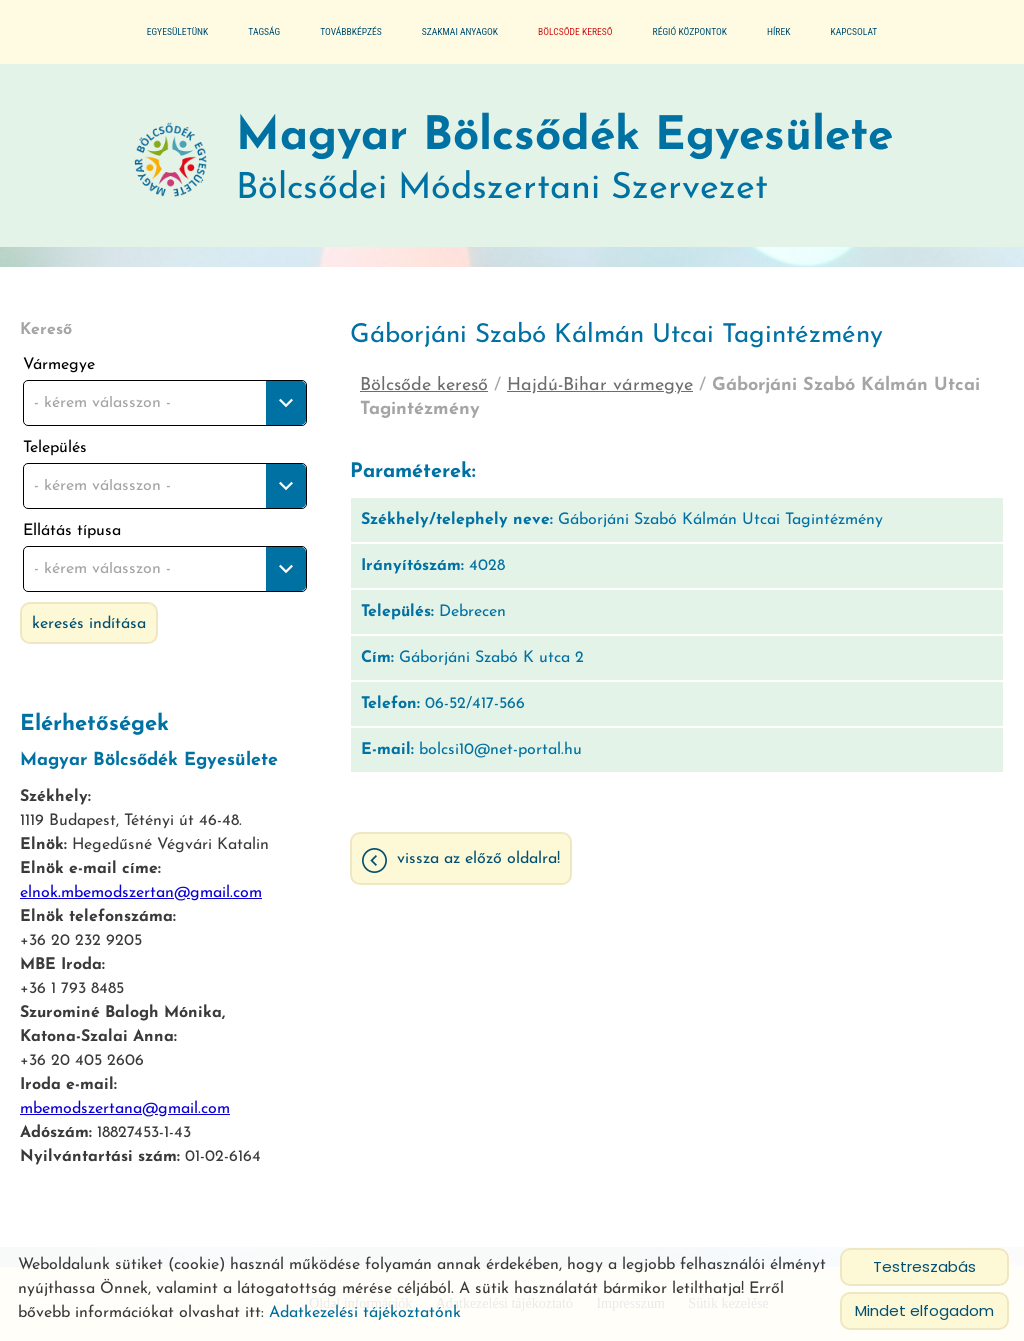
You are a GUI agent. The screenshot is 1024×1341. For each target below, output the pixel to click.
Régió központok (690, 31)
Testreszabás (924, 1266)
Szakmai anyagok (460, 31)
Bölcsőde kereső (575, 31)
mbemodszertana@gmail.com (125, 1109)
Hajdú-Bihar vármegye (600, 385)
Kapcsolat (853, 31)
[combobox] (165, 403)
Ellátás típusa (72, 531)
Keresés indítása (89, 624)
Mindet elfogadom (924, 1310)
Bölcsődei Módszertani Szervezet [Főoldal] (564, 160)
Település (55, 448)
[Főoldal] (171, 161)
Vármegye (59, 365)
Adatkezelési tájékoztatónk (365, 1313)
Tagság (264, 31)
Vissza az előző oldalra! (478, 859)
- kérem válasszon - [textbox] (102, 403)
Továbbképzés (351, 31)
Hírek (778, 31)
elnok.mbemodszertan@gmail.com (141, 893)
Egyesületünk (178, 31)
